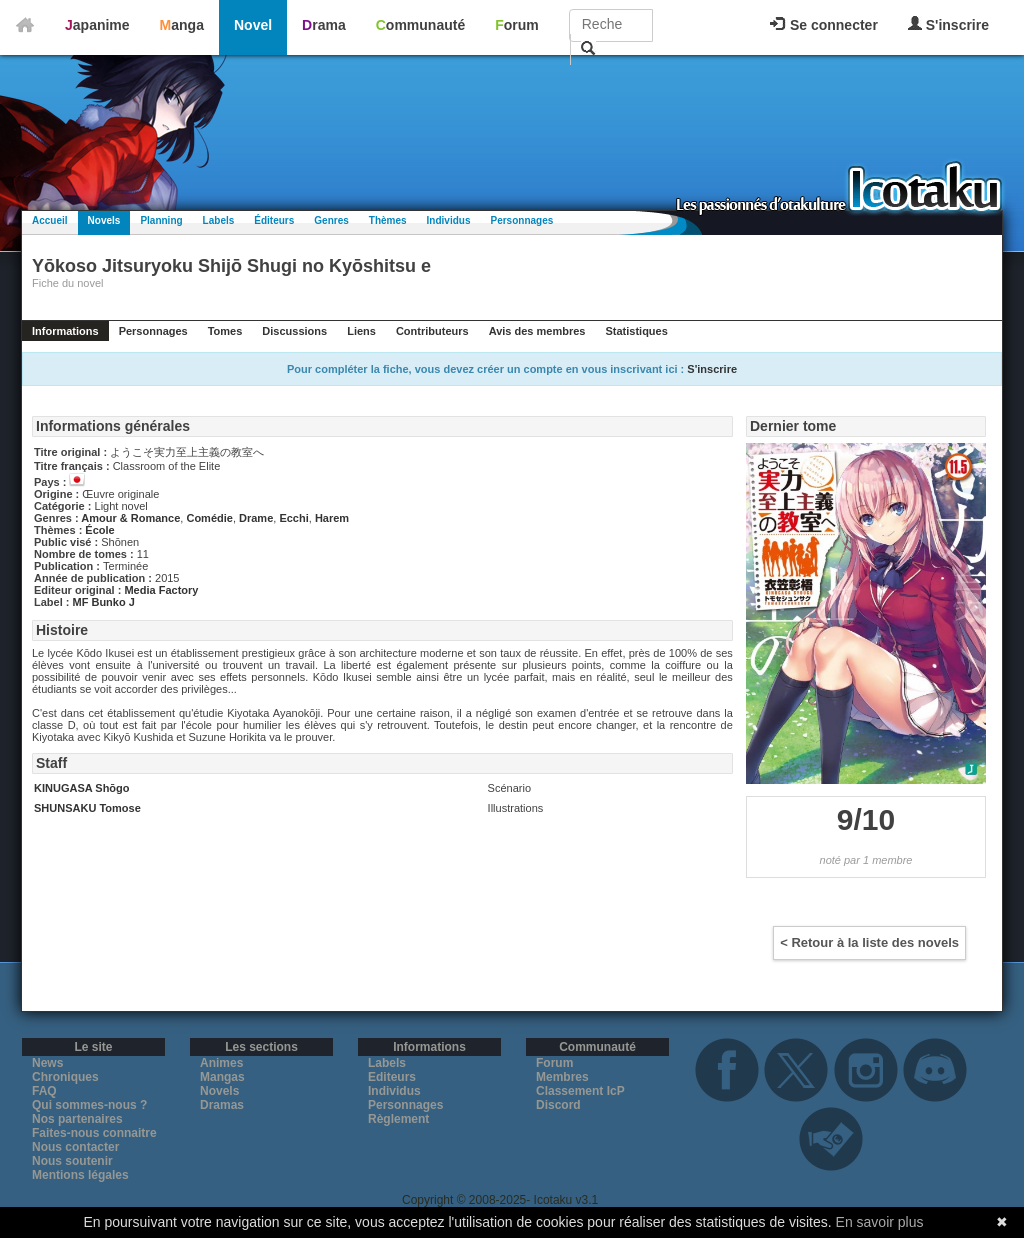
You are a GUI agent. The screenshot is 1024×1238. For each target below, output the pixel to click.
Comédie (209, 518)
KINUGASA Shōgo (82, 788)
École (99, 530)
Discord (558, 1105)
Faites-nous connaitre (94, 1133)
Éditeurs (274, 220)
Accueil (50, 220)
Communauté (420, 25)
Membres (562, 1077)
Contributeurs (432, 331)
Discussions (294, 331)
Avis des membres (537, 331)
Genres (331, 220)
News (47, 1063)
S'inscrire (948, 24)
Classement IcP (580, 1091)
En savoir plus (880, 1222)
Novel (253, 25)
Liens (361, 331)
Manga (182, 25)
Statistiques (636, 331)
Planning (161, 220)
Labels (219, 220)
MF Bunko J (104, 602)
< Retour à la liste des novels (869, 942)
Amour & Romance (130, 518)
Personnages (521, 220)
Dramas (222, 1105)
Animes (221, 1063)
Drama (324, 25)
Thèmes (388, 220)
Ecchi (293, 518)
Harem (332, 518)
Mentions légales (80, 1175)
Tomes (225, 331)
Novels (104, 220)
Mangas (222, 1077)
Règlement (398, 1119)
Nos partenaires (77, 1119)
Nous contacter (75, 1147)
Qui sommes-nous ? (89, 1105)
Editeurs (392, 1077)
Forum (517, 25)
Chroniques (65, 1077)
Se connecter (824, 25)
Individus (449, 220)
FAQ (44, 1091)
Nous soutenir (72, 1161)
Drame (256, 518)
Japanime (97, 25)
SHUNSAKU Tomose (87, 808)
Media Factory (161, 590)
